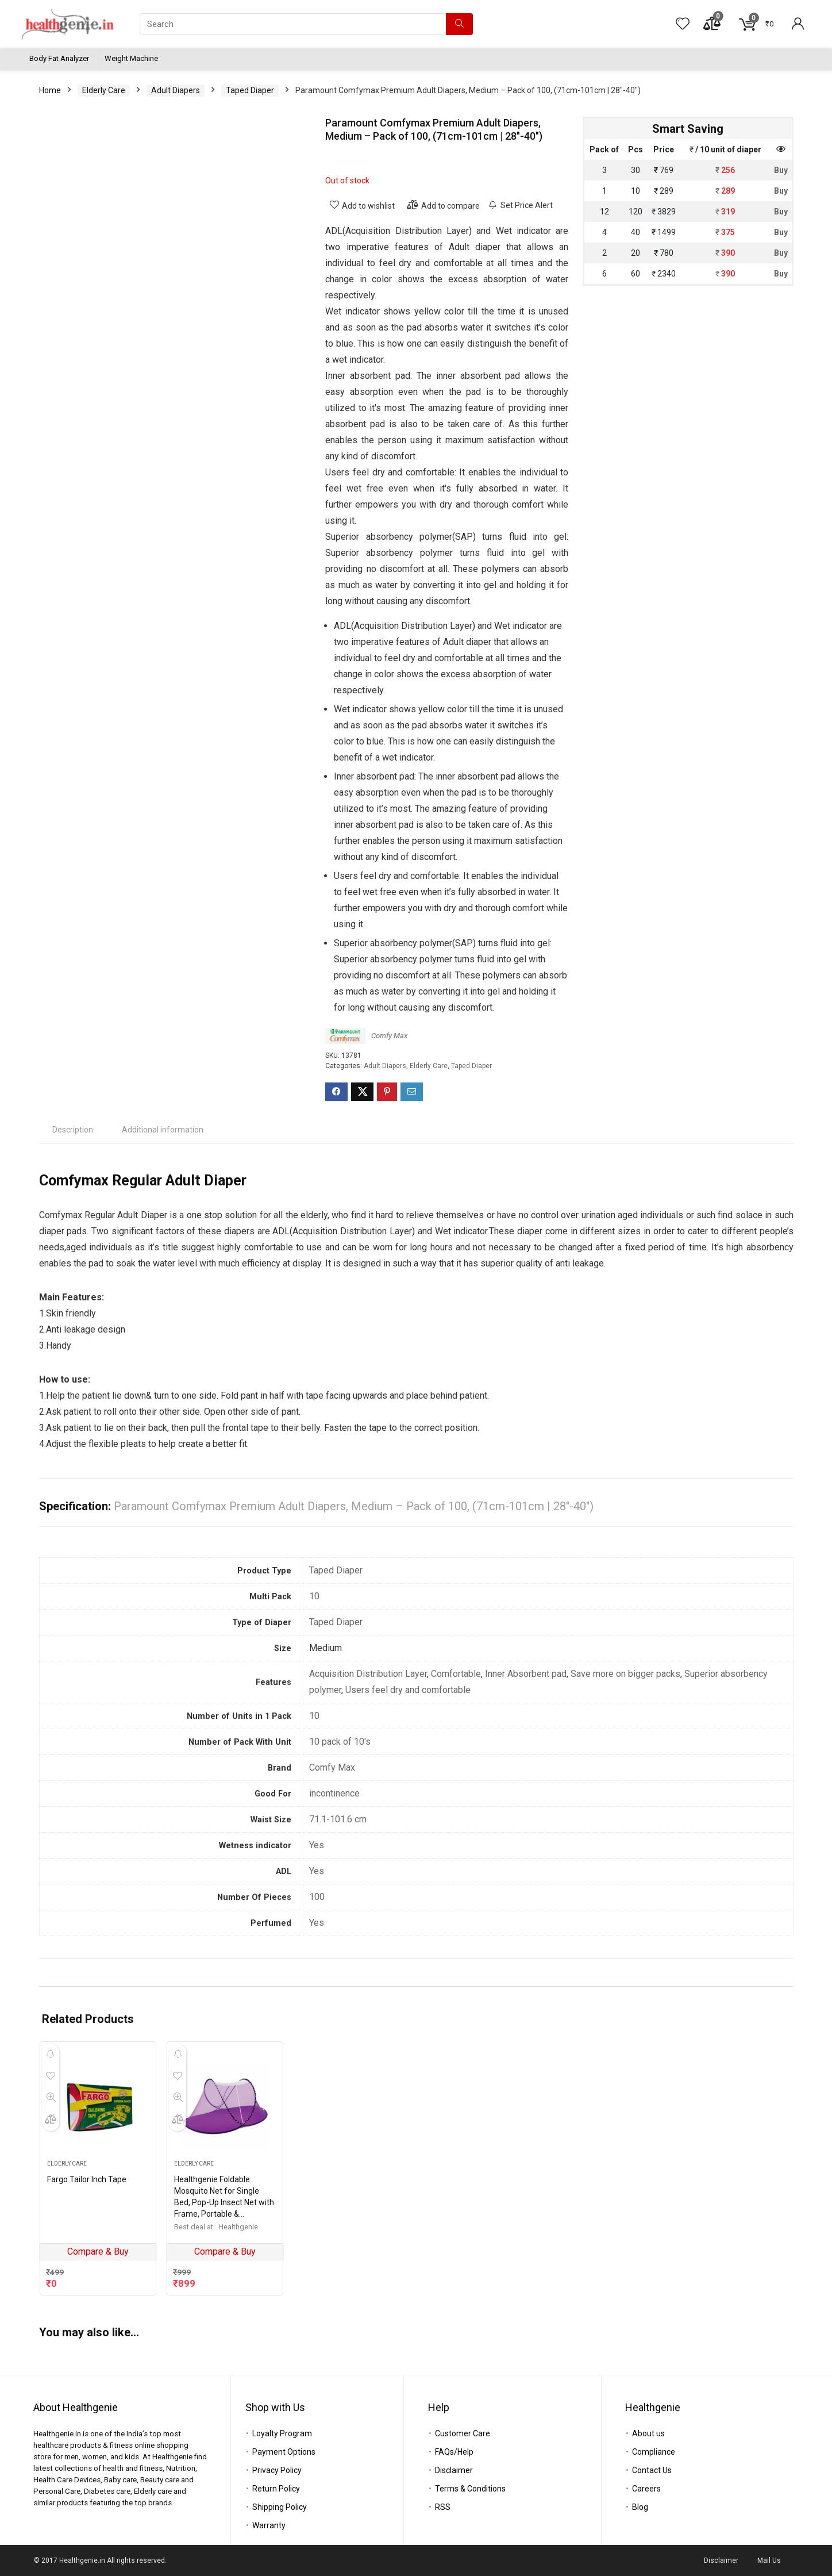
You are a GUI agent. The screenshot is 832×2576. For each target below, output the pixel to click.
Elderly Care (103, 90)
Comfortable (456, 1673)
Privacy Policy (277, 2470)
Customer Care (462, 2433)
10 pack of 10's (340, 1741)
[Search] (459, 24)
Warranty (269, 2525)
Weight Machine (131, 58)
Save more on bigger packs (625, 1673)
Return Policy (276, 2488)
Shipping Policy (279, 2507)
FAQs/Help (454, 2451)
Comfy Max (389, 1035)
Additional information (162, 1129)
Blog (640, 2507)
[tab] (72, 1129)
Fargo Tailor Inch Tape (86, 2179)
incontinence (334, 1793)
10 (314, 1596)
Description (72, 1129)
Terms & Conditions (470, 2488)
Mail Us (769, 2560)
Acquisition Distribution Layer (368, 1673)
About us (648, 2433)
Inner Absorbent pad (526, 1673)
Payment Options (283, 2451)
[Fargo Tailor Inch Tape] (98, 2106)
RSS (442, 2507)
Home (50, 90)
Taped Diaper (250, 90)
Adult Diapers (175, 90)
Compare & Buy (98, 2251)
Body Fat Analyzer (59, 58)
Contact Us (652, 2470)
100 (317, 1896)
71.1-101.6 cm (338, 1819)
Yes (316, 1845)
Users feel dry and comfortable (408, 1689)
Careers (646, 2488)
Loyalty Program (282, 2433)
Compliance (653, 2451)
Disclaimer (454, 2470)
